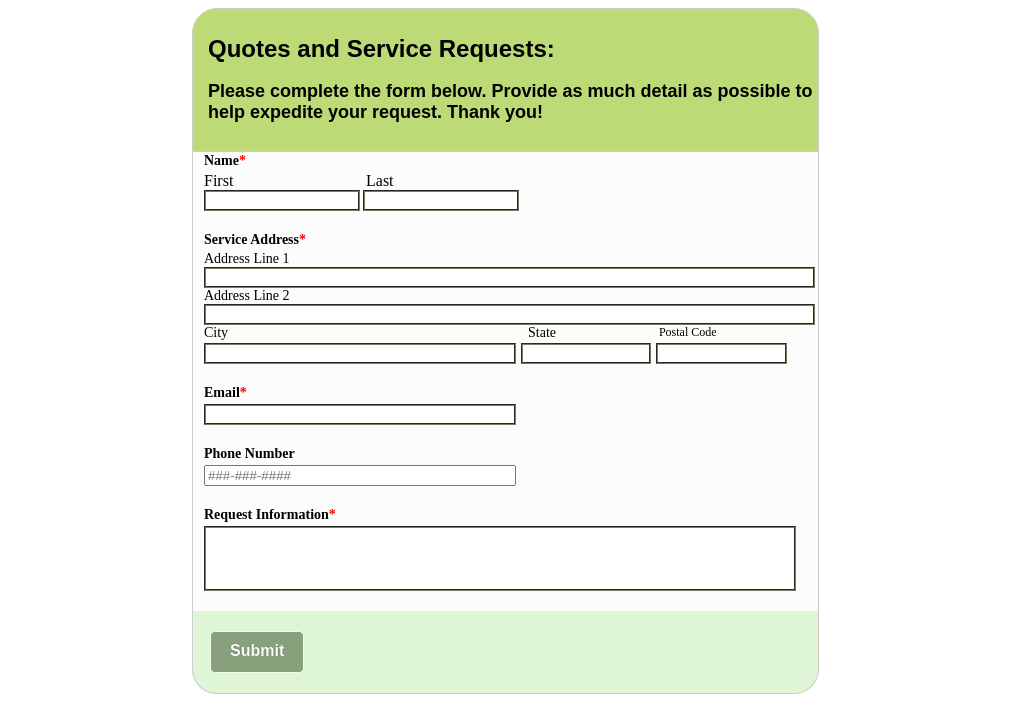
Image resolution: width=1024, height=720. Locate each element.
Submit (257, 650)
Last (380, 180)
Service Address (255, 239)
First (218, 180)
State (542, 332)
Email (225, 392)
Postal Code (688, 332)
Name (225, 160)
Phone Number (249, 453)
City (216, 332)
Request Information (270, 514)
